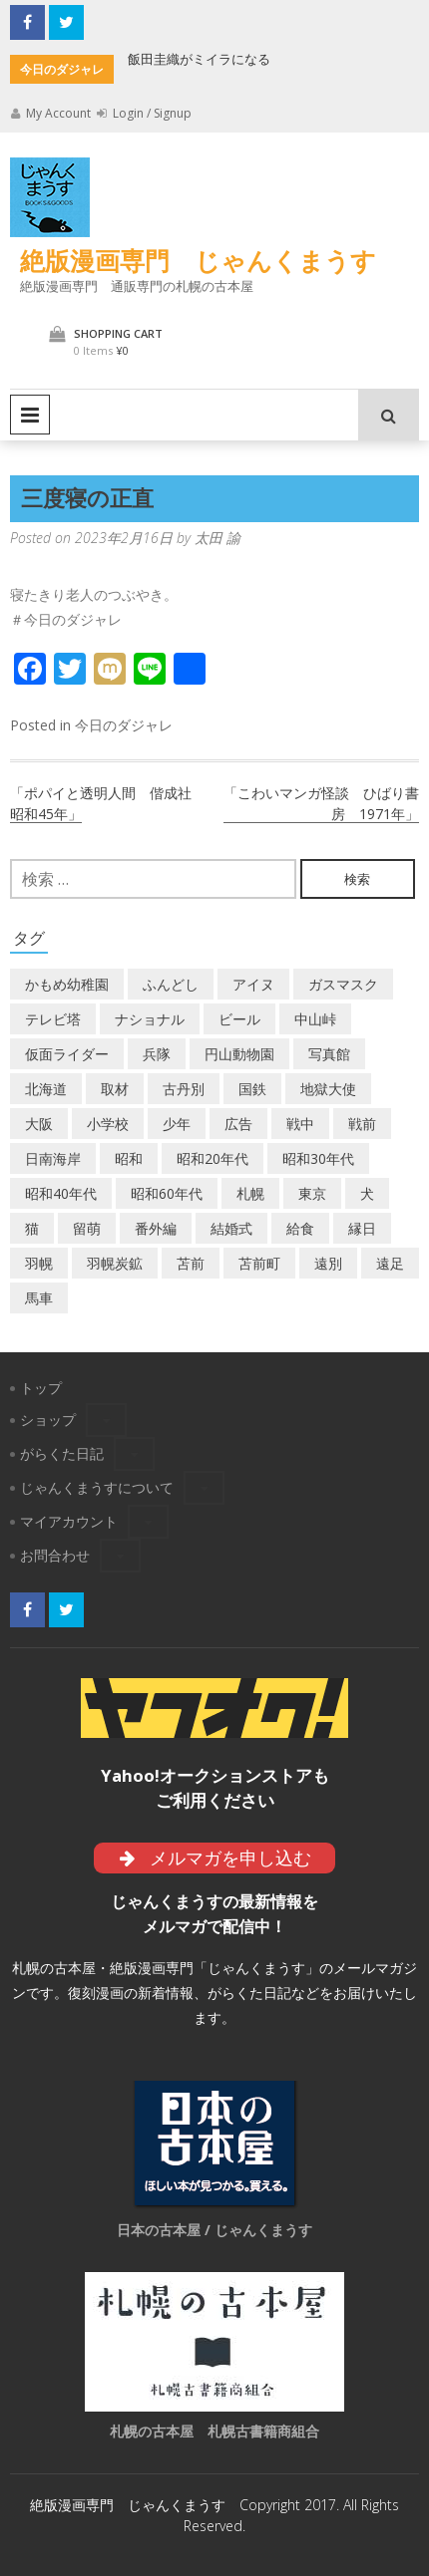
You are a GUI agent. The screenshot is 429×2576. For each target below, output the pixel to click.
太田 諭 (217, 537)
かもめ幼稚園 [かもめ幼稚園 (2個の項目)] (67, 984)
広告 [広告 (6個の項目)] (238, 1123)
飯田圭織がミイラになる (199, 59)
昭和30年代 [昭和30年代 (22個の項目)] (318, 1158)
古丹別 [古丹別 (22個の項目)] (184, 1088)
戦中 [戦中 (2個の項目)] (300, 1123)
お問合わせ (55, 1555)
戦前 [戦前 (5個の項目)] (362, 1123)
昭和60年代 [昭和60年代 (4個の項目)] (167, 1193)
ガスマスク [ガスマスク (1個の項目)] (343, 984)
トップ (41, 1387)
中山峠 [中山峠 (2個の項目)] (315, 1018)
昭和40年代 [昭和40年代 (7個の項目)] (61, 1193)
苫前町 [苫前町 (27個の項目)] (259, 1263)
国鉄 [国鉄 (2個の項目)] (252, 1088)
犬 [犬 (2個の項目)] (367, 1193)
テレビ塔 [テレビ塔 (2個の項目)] (53, 1018)
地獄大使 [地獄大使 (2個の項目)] (328, 1088)
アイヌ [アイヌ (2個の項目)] (253, 984)
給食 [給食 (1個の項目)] (300, 1228)
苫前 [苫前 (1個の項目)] (191, 1263)
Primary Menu (30, 414)
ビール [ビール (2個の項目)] (239, 1018)
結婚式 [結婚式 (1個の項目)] (231, 1228)
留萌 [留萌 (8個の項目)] (87, 1228)
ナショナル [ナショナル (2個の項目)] (150, 1018)
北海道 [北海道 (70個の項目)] (46, 1088)
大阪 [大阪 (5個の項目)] (39, 1123)
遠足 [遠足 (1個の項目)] (390, 1263)
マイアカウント (69, 1521)
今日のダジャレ (124, 725)
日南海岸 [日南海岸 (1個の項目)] (53, 1158)
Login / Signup (144, 113)
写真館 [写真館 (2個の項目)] (329, 1053)
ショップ (48, 1419)
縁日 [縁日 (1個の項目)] (362, 1228)
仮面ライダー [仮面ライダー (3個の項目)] (67, 1053)
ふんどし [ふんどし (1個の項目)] (171, 984)
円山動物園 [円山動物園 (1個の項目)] (239, 1053)
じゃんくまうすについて (97, 1487)
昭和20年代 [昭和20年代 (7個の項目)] (212, 1158)
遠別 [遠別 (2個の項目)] (328, 1263)
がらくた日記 (62, 1453)
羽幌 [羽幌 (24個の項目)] (39, 1263)
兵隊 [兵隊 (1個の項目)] (157, 1053)
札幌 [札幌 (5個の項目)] (250, 1193)
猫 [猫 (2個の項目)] (32, 1228)
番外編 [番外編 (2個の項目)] (156, 1228)
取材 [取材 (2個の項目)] (115, 1088)
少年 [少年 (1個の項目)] (177, 1123)
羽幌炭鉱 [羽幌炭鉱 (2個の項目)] (115, 1263)
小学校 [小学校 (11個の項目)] (108, 1123)
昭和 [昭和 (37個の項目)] (129, 1158)
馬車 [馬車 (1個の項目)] (39, 1297)
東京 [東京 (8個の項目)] (312, 1193)
